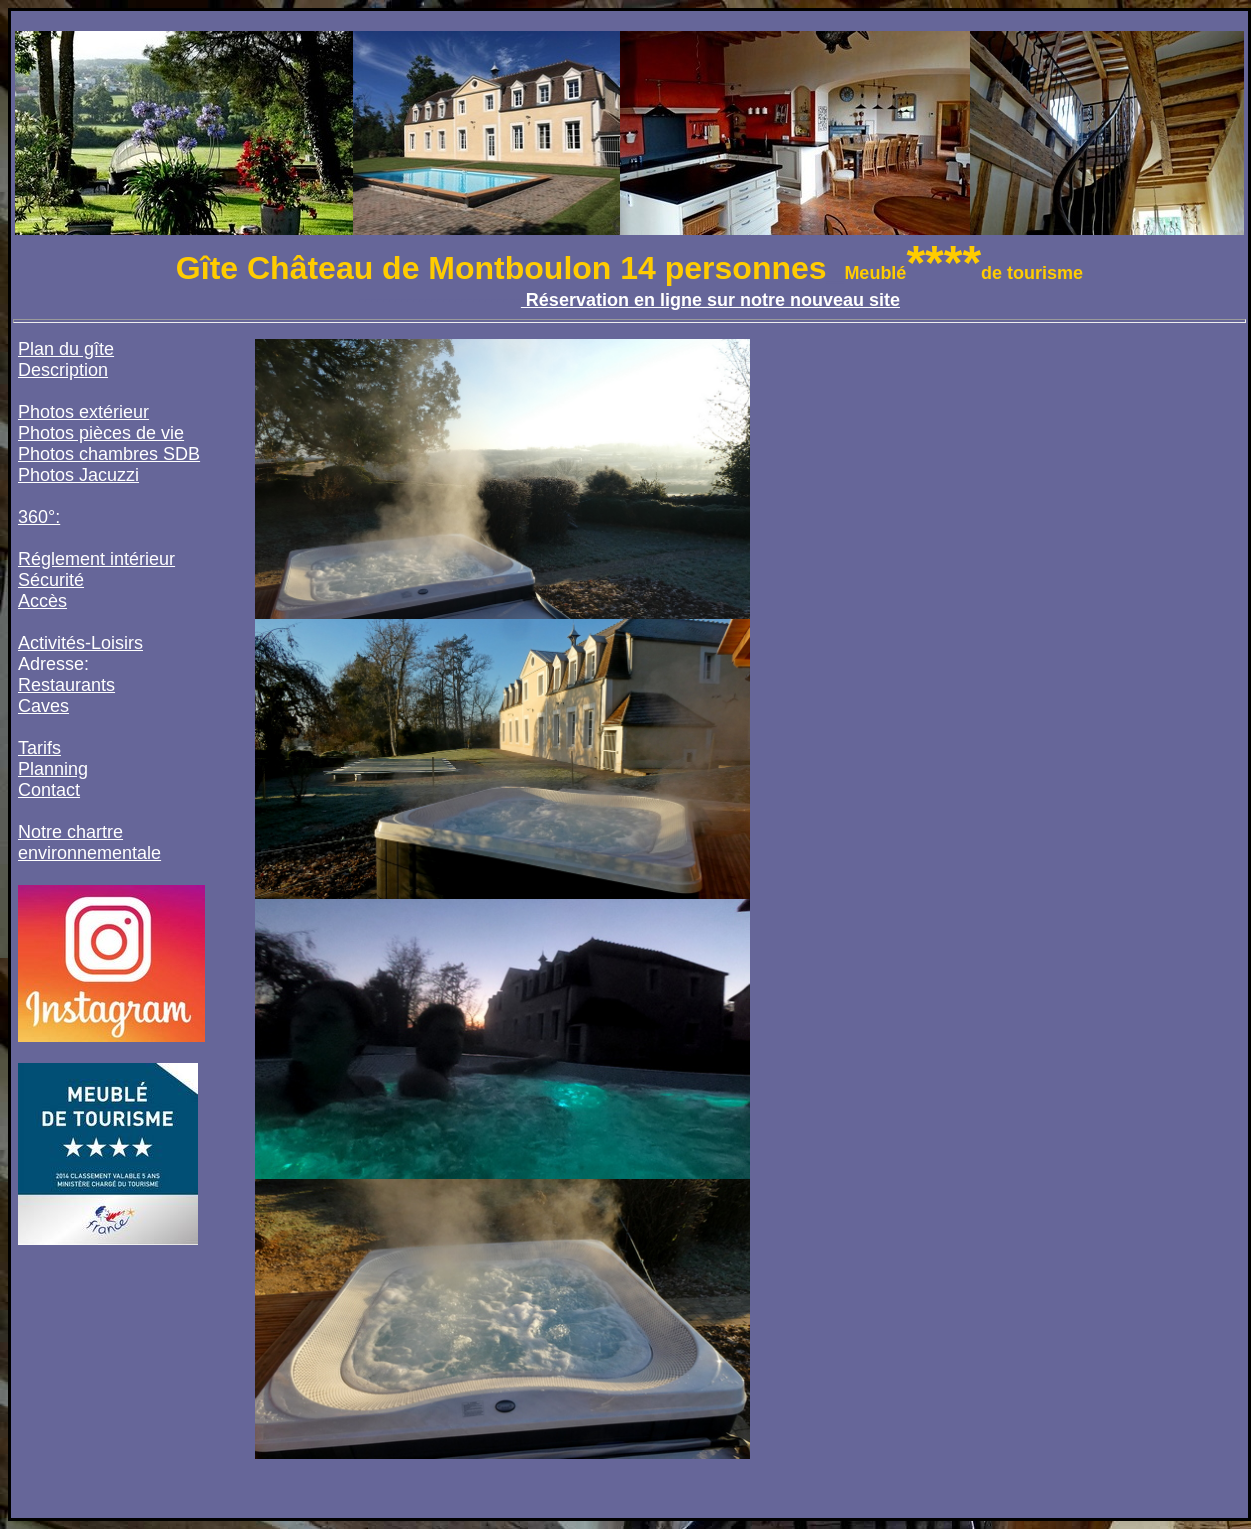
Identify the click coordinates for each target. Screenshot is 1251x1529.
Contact (49, 790)
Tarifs (39, 748)
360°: (39, 517)
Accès (42, 601)
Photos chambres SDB (109, 454)
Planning (53, 769)
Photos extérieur (83, 412)
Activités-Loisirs (80, 643)
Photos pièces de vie (101, 433)
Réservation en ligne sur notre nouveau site (710, 300)
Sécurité (51, 580)
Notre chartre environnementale (89, 842)
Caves (43, 706)
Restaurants (66, 685)
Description (63, 370)
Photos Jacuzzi (78, 475)
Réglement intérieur (96, 559)
